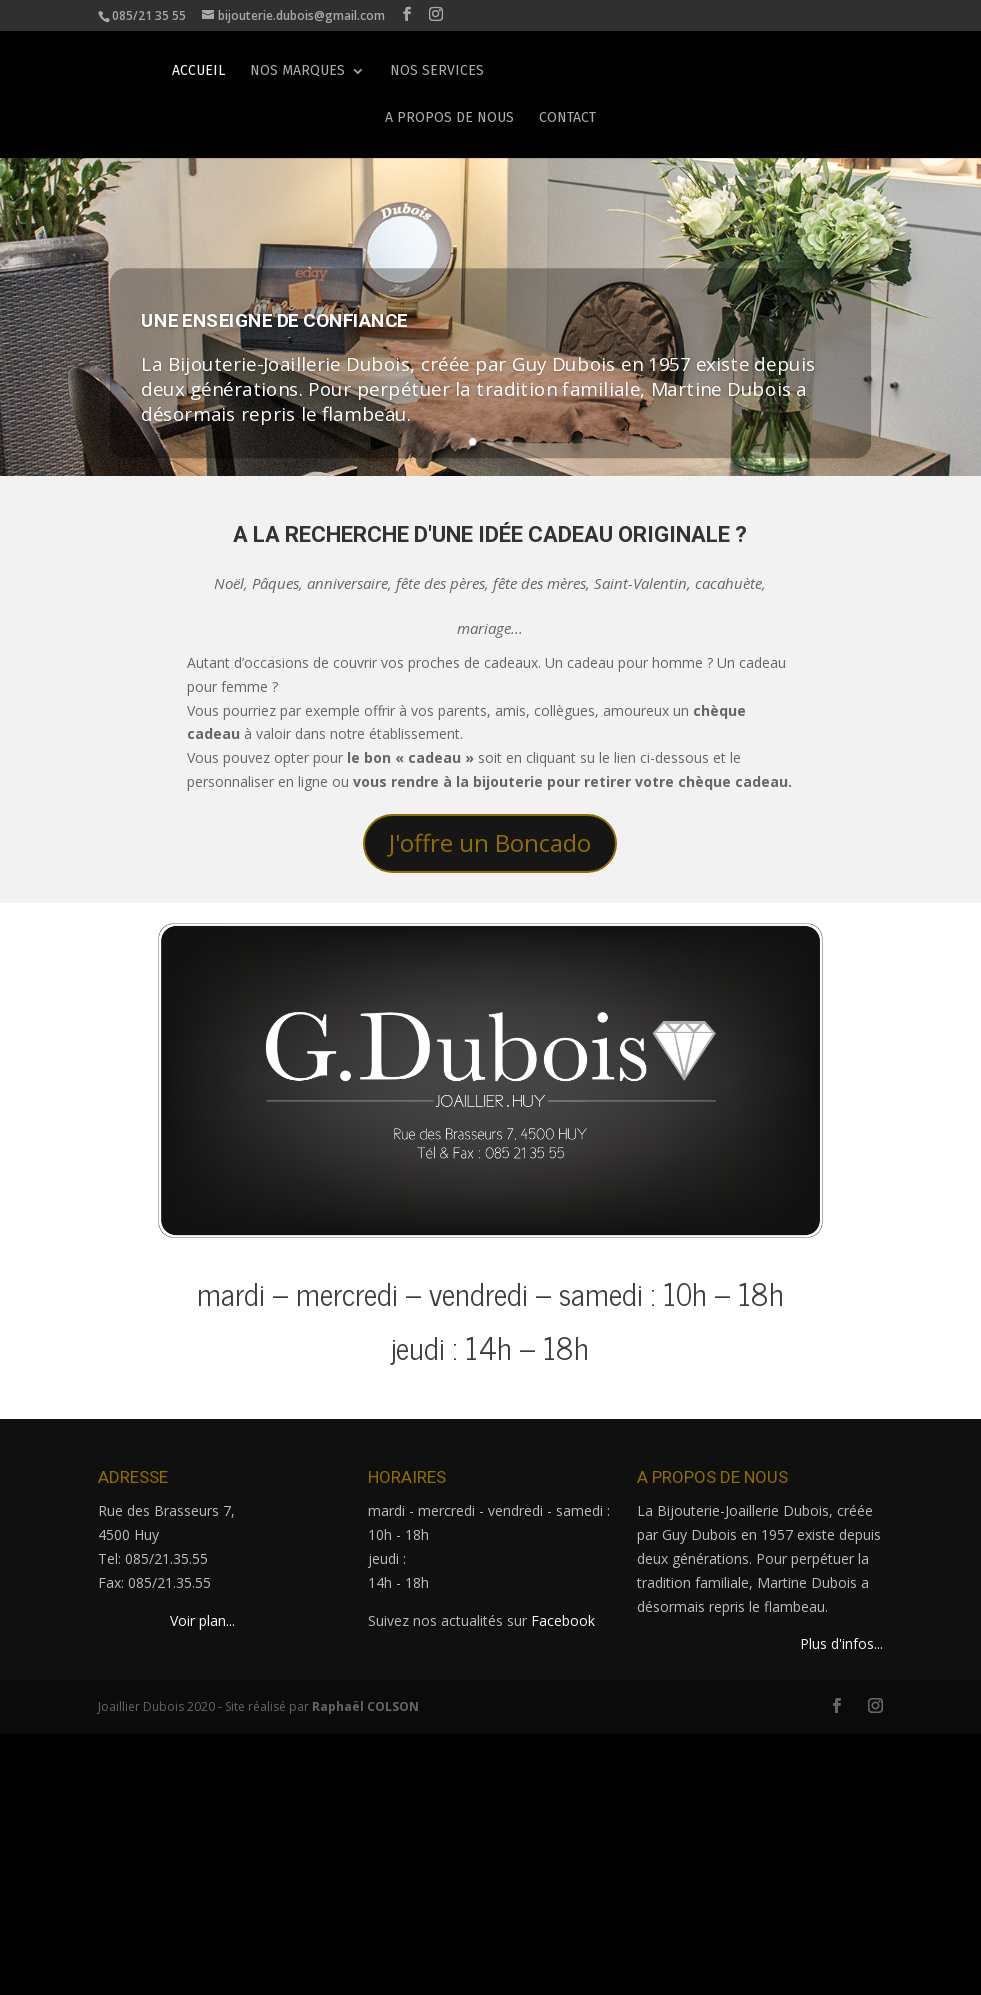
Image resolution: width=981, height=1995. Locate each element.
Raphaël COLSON (365, 1706)
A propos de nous (449, 114)
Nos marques (297, 67)
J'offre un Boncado (490, 842)
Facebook (563, 1620)
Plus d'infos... (841, 1643)
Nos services (437, 67)
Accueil (198, 67)
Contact (567, 114)
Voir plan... (202, 1620)
